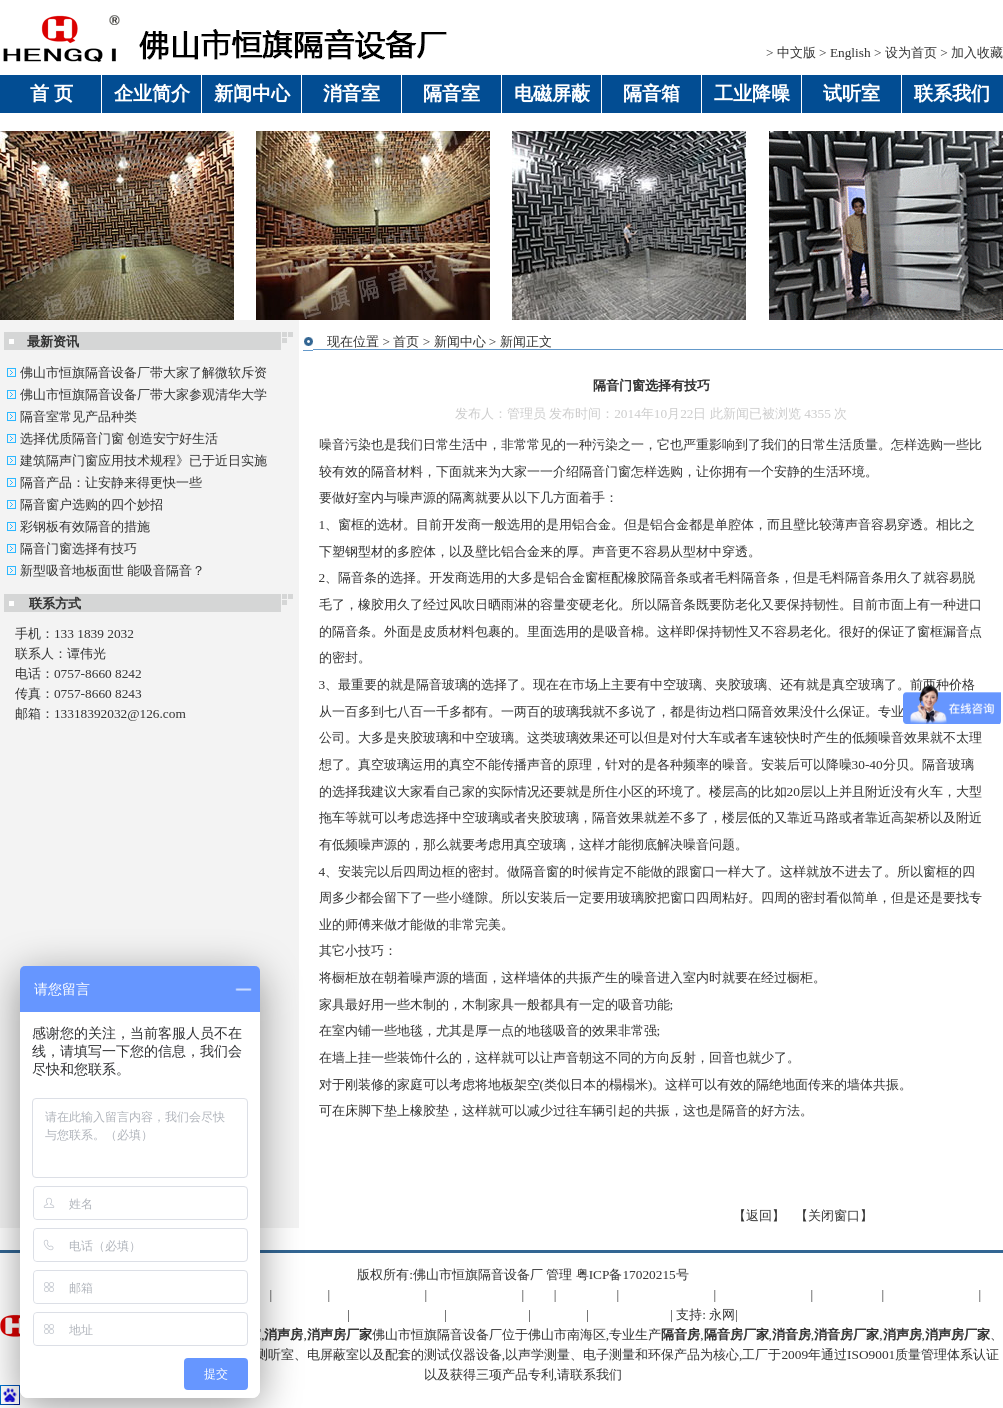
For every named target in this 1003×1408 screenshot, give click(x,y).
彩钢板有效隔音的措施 (78, 526)
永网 (722, 1314)
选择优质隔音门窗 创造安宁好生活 (112, 438)
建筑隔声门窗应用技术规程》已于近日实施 (136, 460)
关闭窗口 (834, 1215)
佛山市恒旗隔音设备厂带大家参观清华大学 (136, 394)
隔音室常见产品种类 (71, 416)
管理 (559, 1274)
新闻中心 (460, 341)
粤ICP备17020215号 (632, 1274)
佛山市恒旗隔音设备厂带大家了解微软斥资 (136, 372)
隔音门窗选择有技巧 (71, 548)
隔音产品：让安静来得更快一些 (104, 482)
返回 (759, 1215)
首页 (406, 341)
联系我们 (596, 1374)
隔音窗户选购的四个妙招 (84, 504)
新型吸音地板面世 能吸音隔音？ (106, 570)
